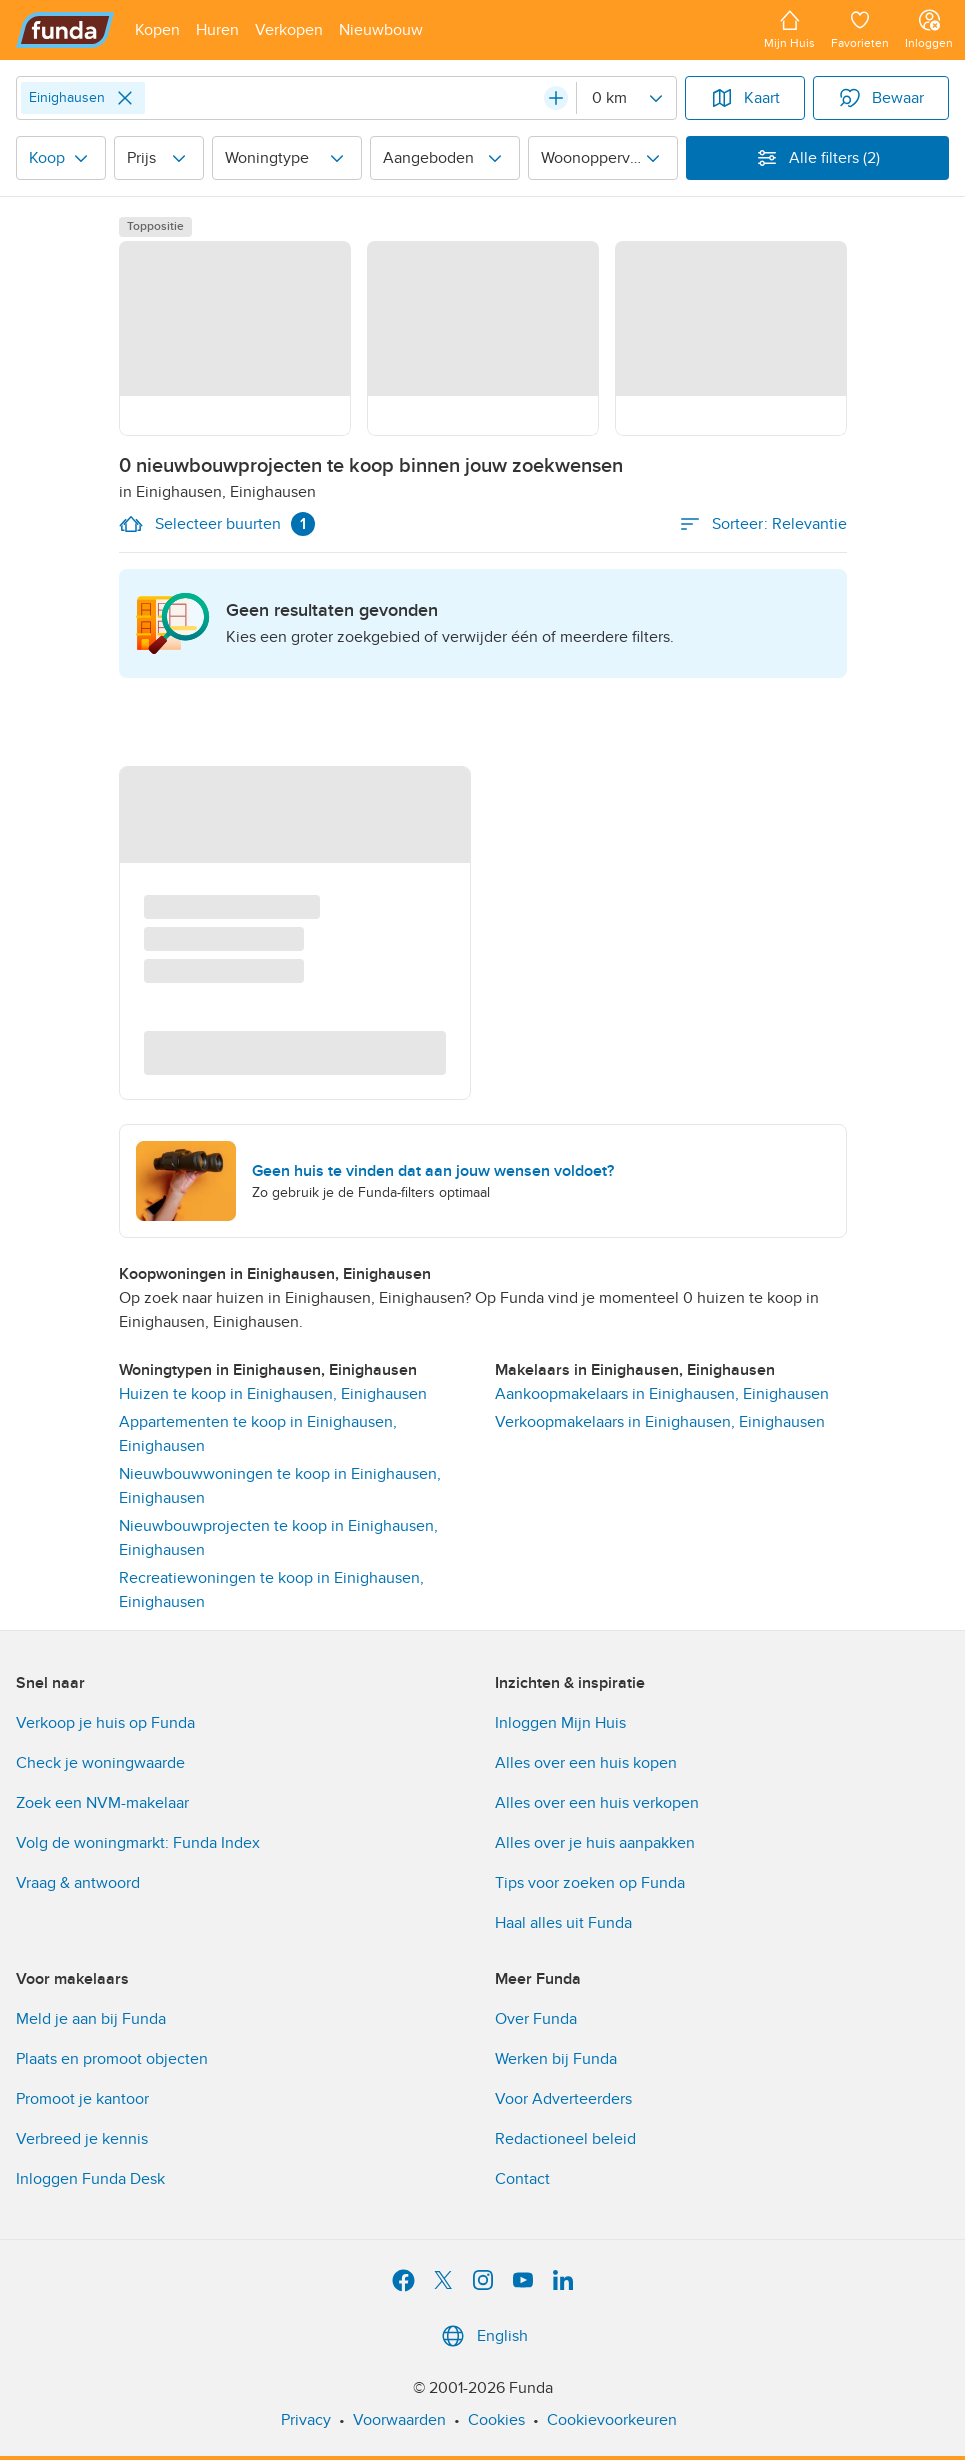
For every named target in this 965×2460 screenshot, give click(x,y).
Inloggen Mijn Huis (560, 1723)
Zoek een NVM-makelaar (102, 1803)
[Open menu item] (157, 30)
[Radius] (626, 98)
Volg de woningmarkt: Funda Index (138, 1843)
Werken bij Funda (556, 2059)
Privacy (306, 2420)
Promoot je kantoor (82, 2099)
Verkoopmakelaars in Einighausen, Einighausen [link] (660, 1422)
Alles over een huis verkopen (597, 1803)
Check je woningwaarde (100, 1763)
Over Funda (536, 2019)
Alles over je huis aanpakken (595, 1843)
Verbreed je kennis (82, 2139)
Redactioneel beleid (565, 2139)
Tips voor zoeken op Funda (590, 1883)
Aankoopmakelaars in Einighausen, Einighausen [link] (662, 1394)
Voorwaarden (399, 2420)
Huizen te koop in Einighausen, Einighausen (273, 1394)
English (482, 2336)
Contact (522, 2179)
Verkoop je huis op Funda (105, 1723)
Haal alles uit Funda (563, 1923)
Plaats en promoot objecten (112, 2059)
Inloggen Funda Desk (90, 2179)
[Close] (125, 98)
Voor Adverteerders (563, 2099)
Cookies (496, 2420)
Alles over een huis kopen (586, 1763)
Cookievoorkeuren (612, 2420)
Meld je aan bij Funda (91, 2019)
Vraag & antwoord (78, 1883)
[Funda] (65, 30)
